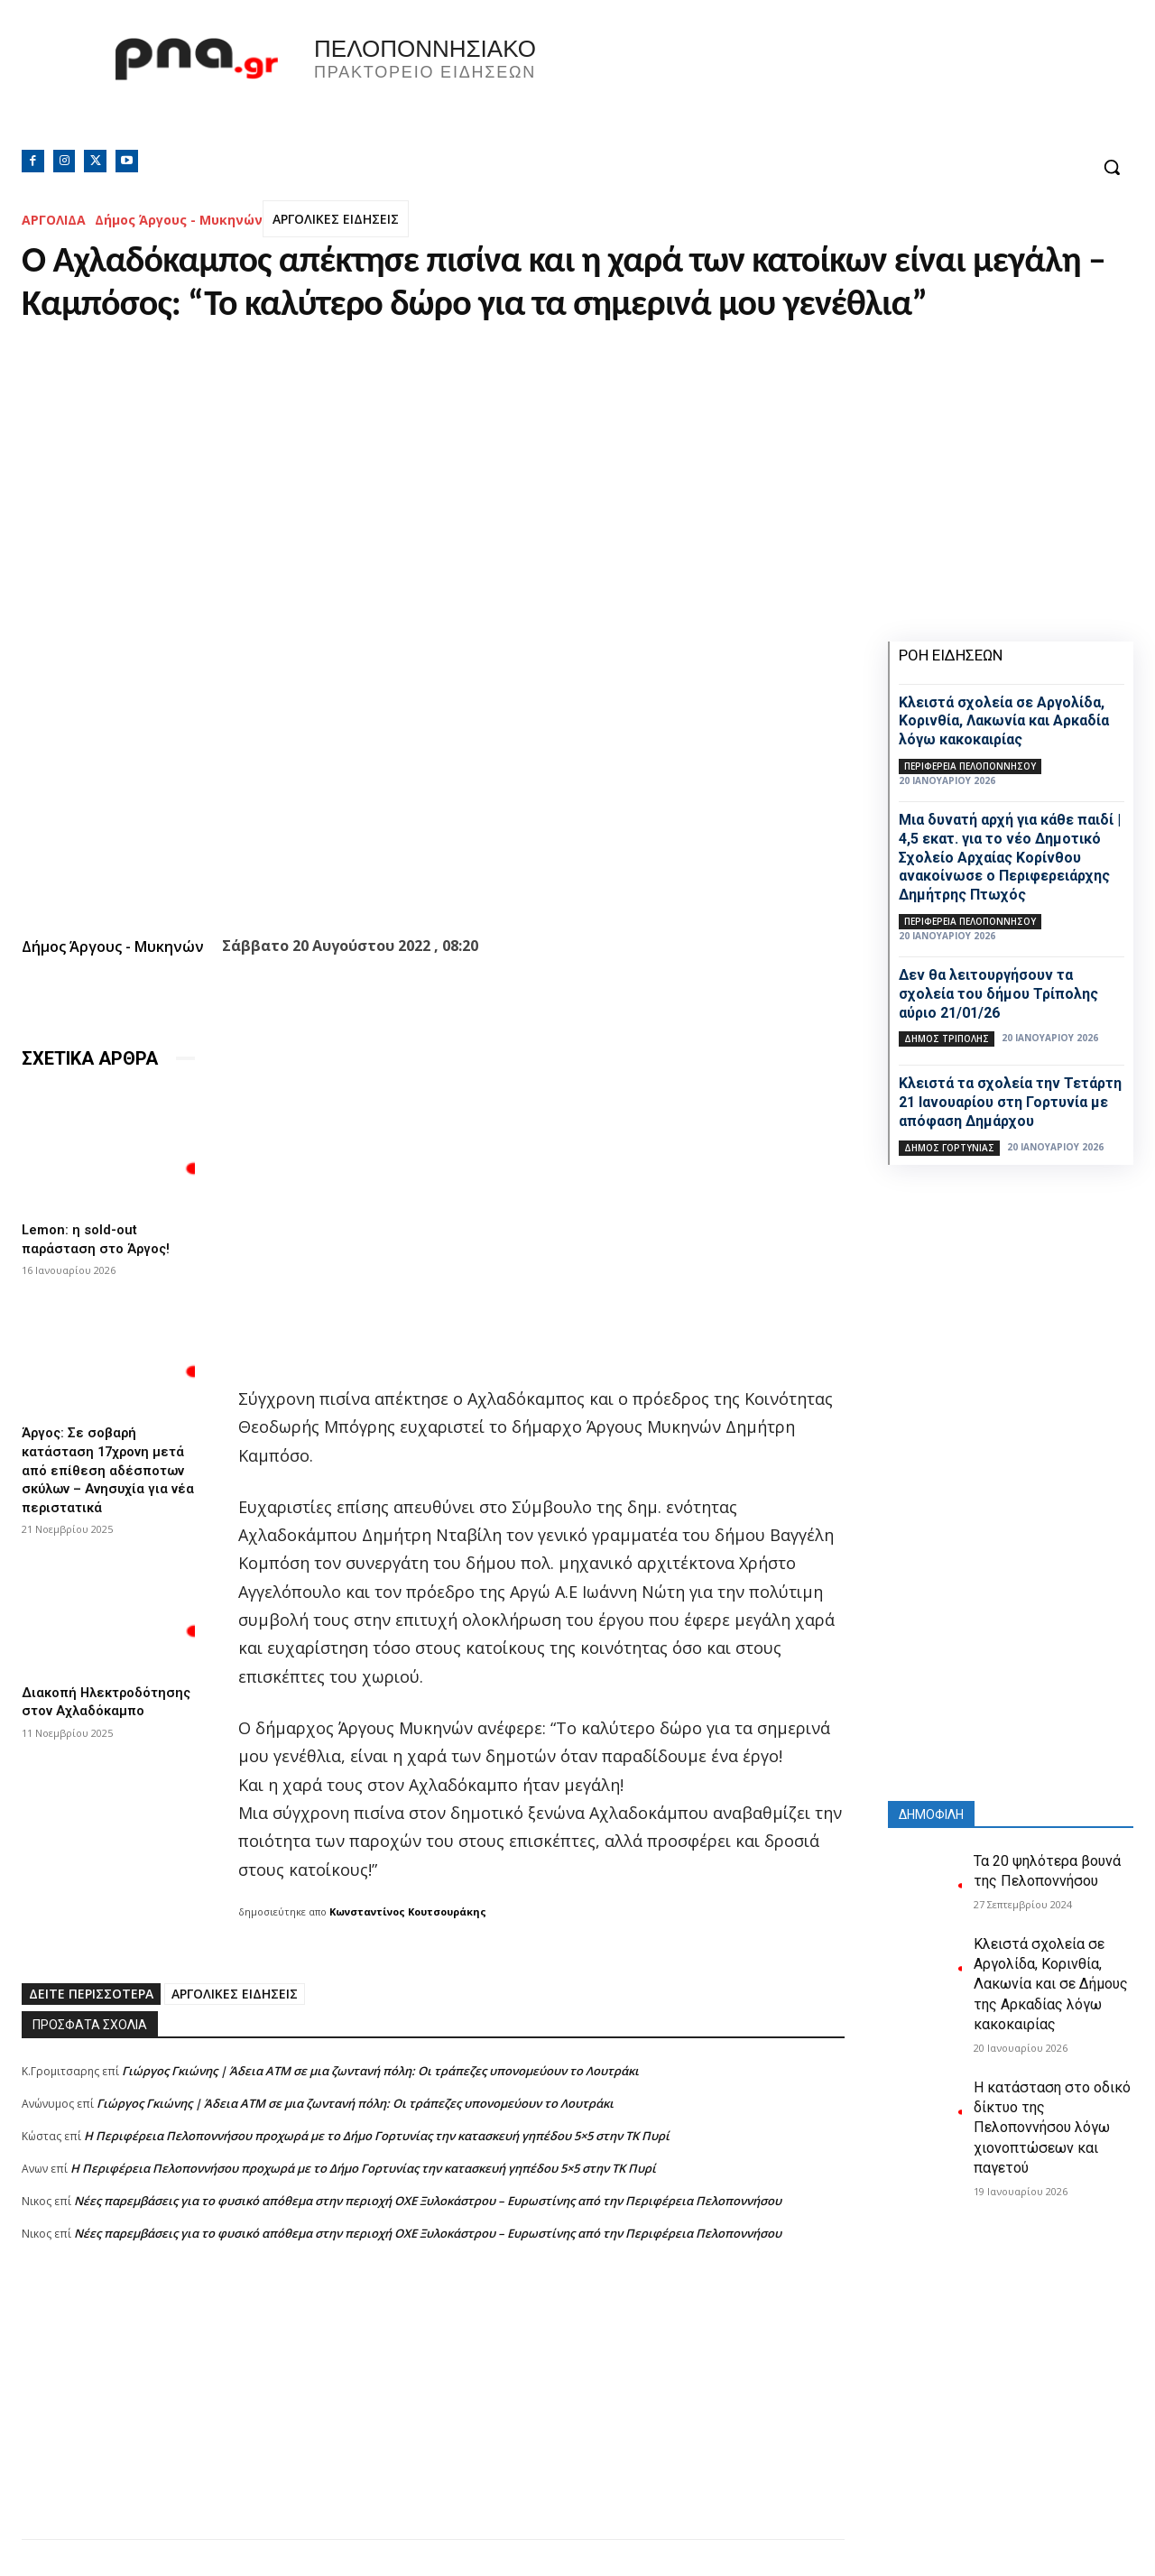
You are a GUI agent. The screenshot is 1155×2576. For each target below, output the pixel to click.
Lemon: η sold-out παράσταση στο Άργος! (100, 1238)
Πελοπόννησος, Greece (829, 85)
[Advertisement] (433, 2412)
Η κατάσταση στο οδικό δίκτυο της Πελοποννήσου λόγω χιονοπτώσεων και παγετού (1052, 2128)
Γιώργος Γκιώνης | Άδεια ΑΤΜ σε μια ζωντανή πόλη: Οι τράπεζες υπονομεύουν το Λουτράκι (380, 2071)
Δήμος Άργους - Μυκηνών (179, 219)
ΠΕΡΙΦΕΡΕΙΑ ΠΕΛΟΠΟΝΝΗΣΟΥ (970, 766)
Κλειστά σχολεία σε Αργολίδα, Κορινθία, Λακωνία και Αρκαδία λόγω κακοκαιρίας (1004, 721)
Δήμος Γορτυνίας (949, 1147)
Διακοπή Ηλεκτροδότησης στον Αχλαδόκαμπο (100, 1700)
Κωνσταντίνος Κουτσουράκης (407, 1911)
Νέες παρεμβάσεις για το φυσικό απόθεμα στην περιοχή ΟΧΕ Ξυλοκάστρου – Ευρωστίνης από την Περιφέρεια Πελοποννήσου (427, 2201)
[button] (1111, 167)
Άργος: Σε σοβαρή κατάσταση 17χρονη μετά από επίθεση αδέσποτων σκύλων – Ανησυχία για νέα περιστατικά (108, 1465)
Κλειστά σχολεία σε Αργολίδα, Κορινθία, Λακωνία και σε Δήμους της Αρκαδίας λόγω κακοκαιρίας (1051, 1984)
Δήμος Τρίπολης (946, 1038)
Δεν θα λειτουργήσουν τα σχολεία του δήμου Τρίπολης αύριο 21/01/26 (998, 993)
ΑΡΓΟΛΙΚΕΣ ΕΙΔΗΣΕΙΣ (336, 218)
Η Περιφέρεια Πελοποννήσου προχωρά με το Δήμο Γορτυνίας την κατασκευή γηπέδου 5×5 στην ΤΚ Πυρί (377, 2136)
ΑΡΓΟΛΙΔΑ (54, 219)
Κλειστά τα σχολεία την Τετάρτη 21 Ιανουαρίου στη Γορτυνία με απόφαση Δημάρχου (1010, 1102)
